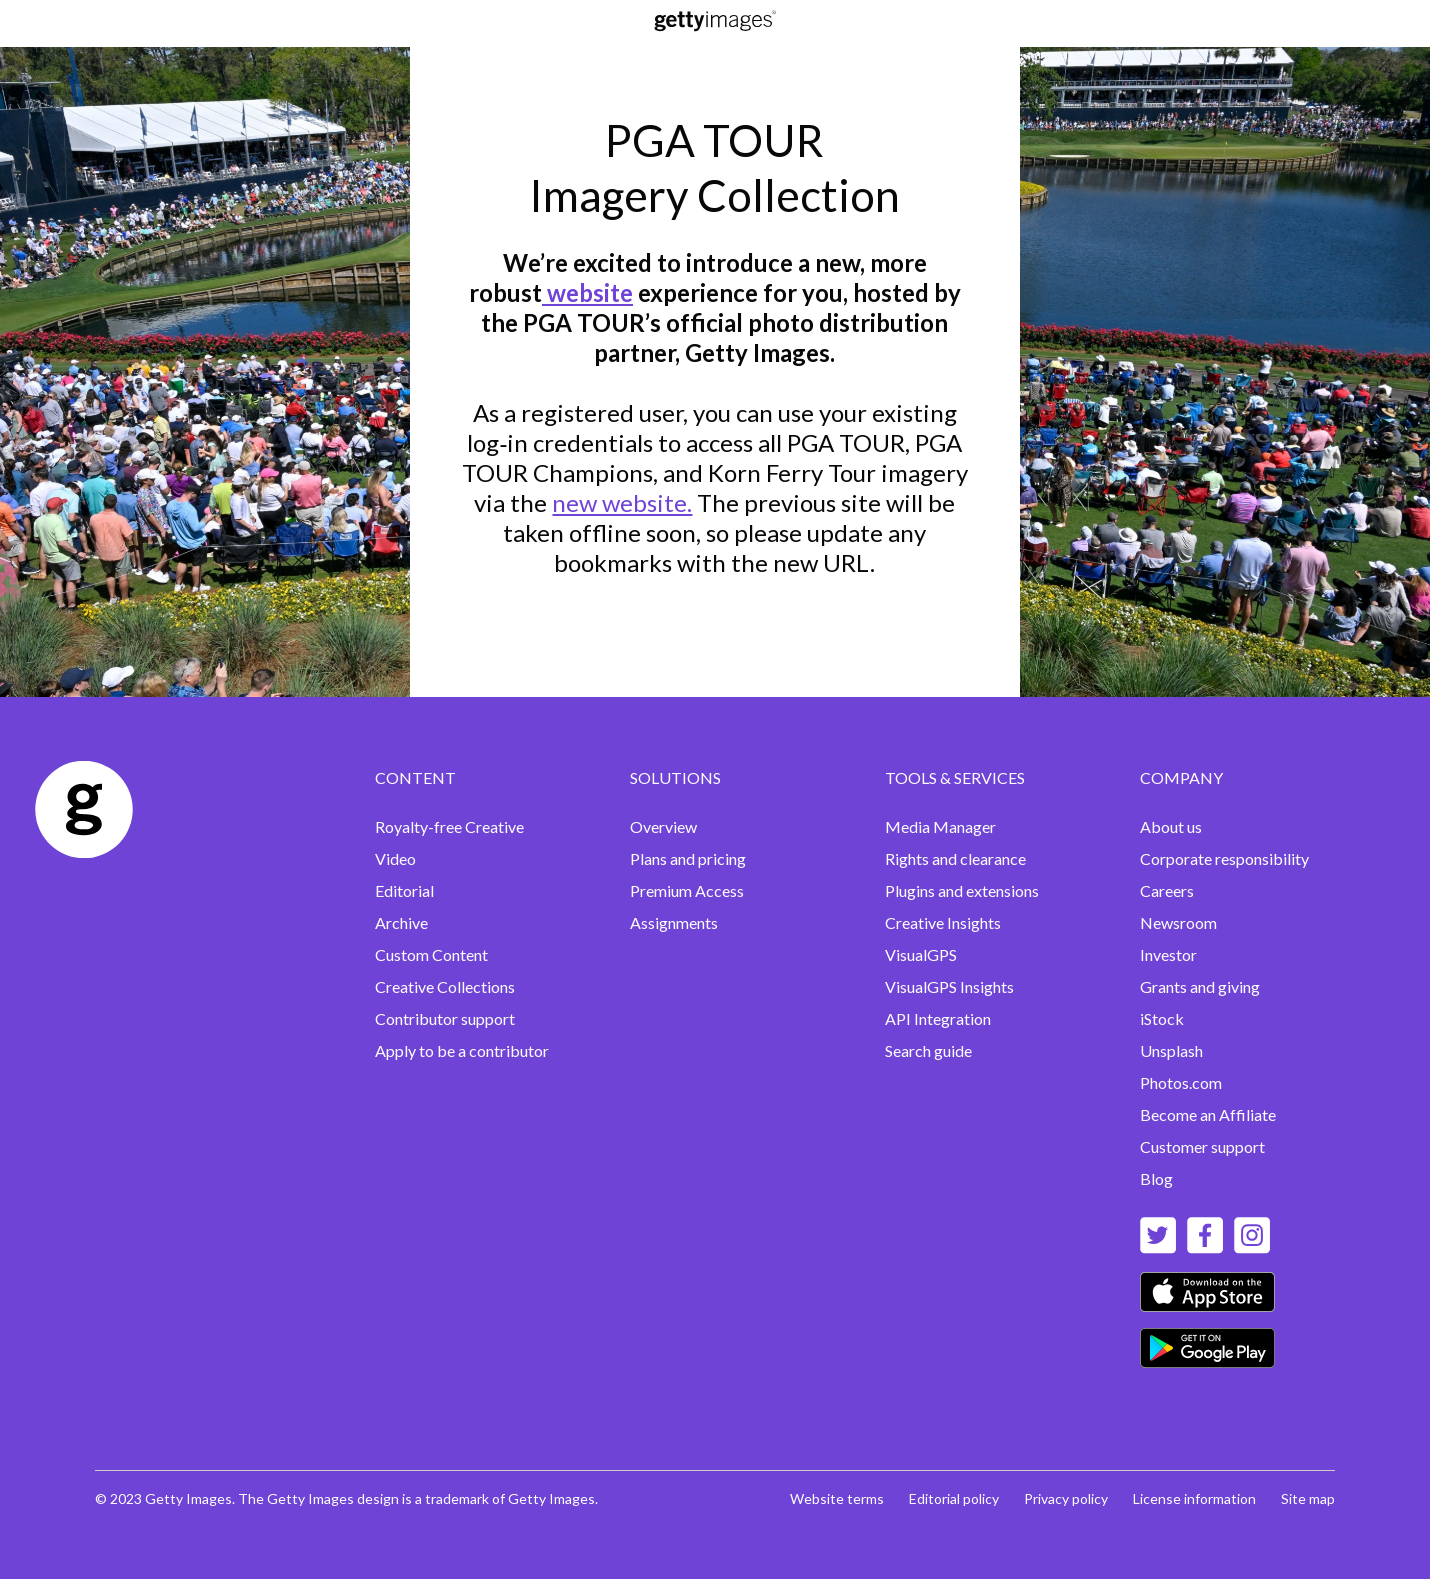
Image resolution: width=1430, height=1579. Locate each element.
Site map (1308, 1498)
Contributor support (445, 1018)
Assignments (674, 922)
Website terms (837, 1498)
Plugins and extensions (962, 890)
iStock (1162, 1018)
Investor (1168, 954)
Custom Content (431, 954)
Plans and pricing (688, 858)
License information (1194, 1498)
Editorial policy (954, 1498)
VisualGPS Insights (949, 986)
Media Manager (940, 826)
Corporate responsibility (1224, 858)
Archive (401, 922)
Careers (1167, 890)
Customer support (1202, 1146)
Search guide (928, 1050)
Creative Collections (445, 986)
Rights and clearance (955, 858)
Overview (663, 826)
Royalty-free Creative (449, 826)
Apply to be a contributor (462, 1050)
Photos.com (1181, 1082)
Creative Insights (943, 922)
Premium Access (687, 890)
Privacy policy (1066, 1498)
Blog (1156, 1178)
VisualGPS (921, 954)
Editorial (404, 890)
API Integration (938, 1018)
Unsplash (1171, 1050)
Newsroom (1178, 922)
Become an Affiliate (1208, 1114)
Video (395, 858)
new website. (622, 502)
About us (1171, 826)
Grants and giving (1200, 986)
